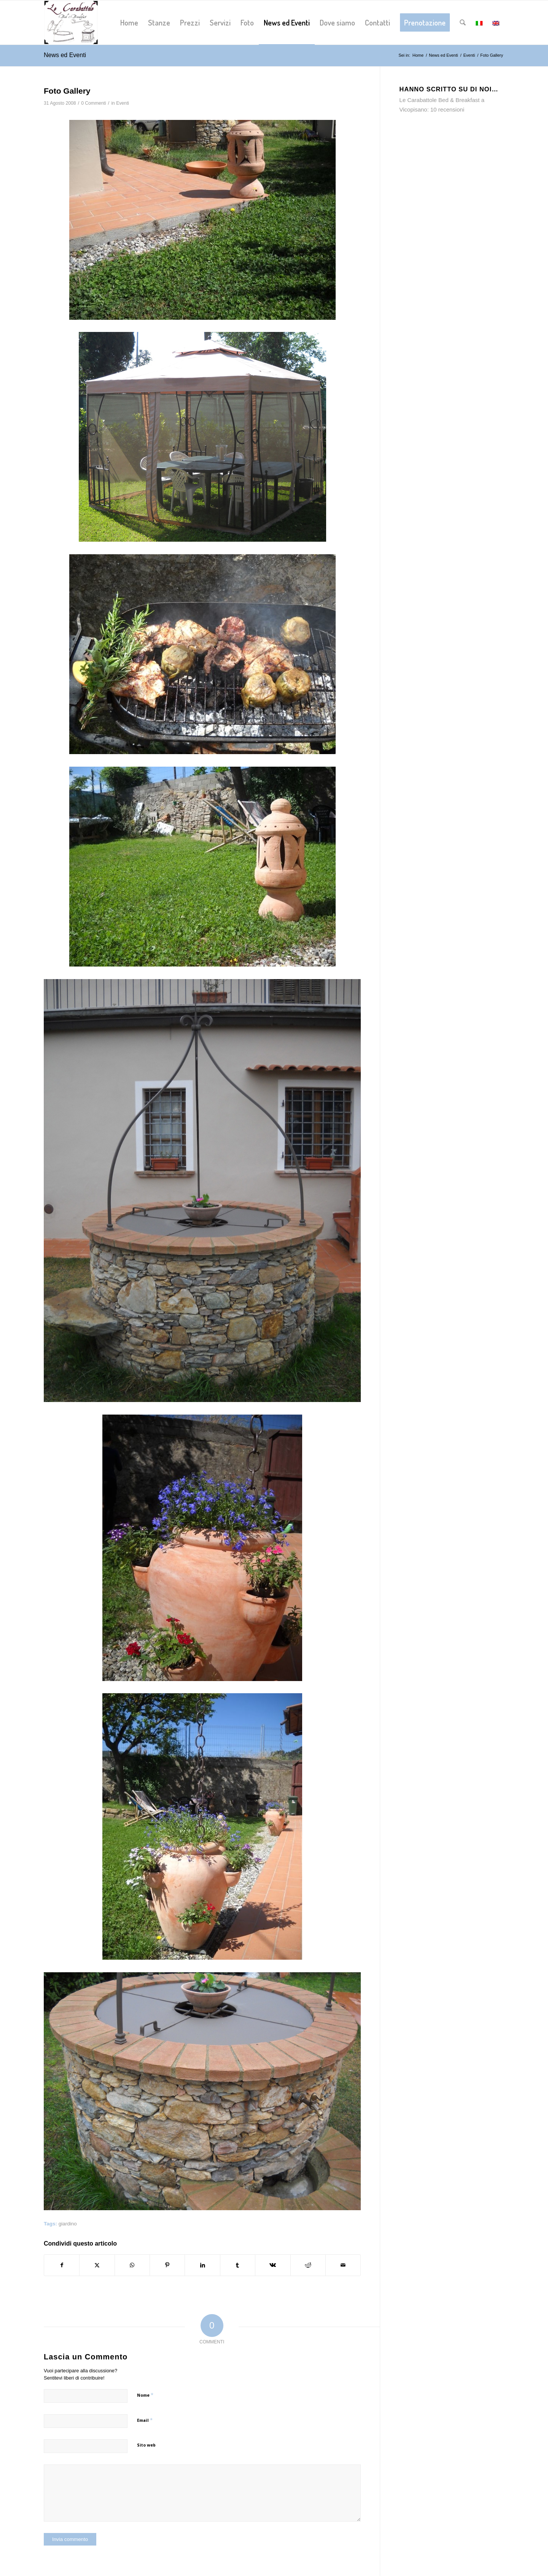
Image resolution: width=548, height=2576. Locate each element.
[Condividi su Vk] (272, 2265)
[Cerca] (463, 22)
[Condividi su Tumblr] (237, 2265)
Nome (145, 2395)
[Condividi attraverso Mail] (343, 2265)
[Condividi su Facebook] (61, 2265)
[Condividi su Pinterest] (167, 2265)
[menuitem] (129, 22)
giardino (68, 2224)
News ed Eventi (65, 55)
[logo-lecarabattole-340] (71, 22)
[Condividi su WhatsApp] (132, 2265)
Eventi (122, 103)
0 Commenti (93, 103)
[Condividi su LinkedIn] (202, 2265)
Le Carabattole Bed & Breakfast (439, 100)
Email (145, 2420)
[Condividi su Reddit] (308, 2265)
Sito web (146, 2445)
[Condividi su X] (97, 2265)
